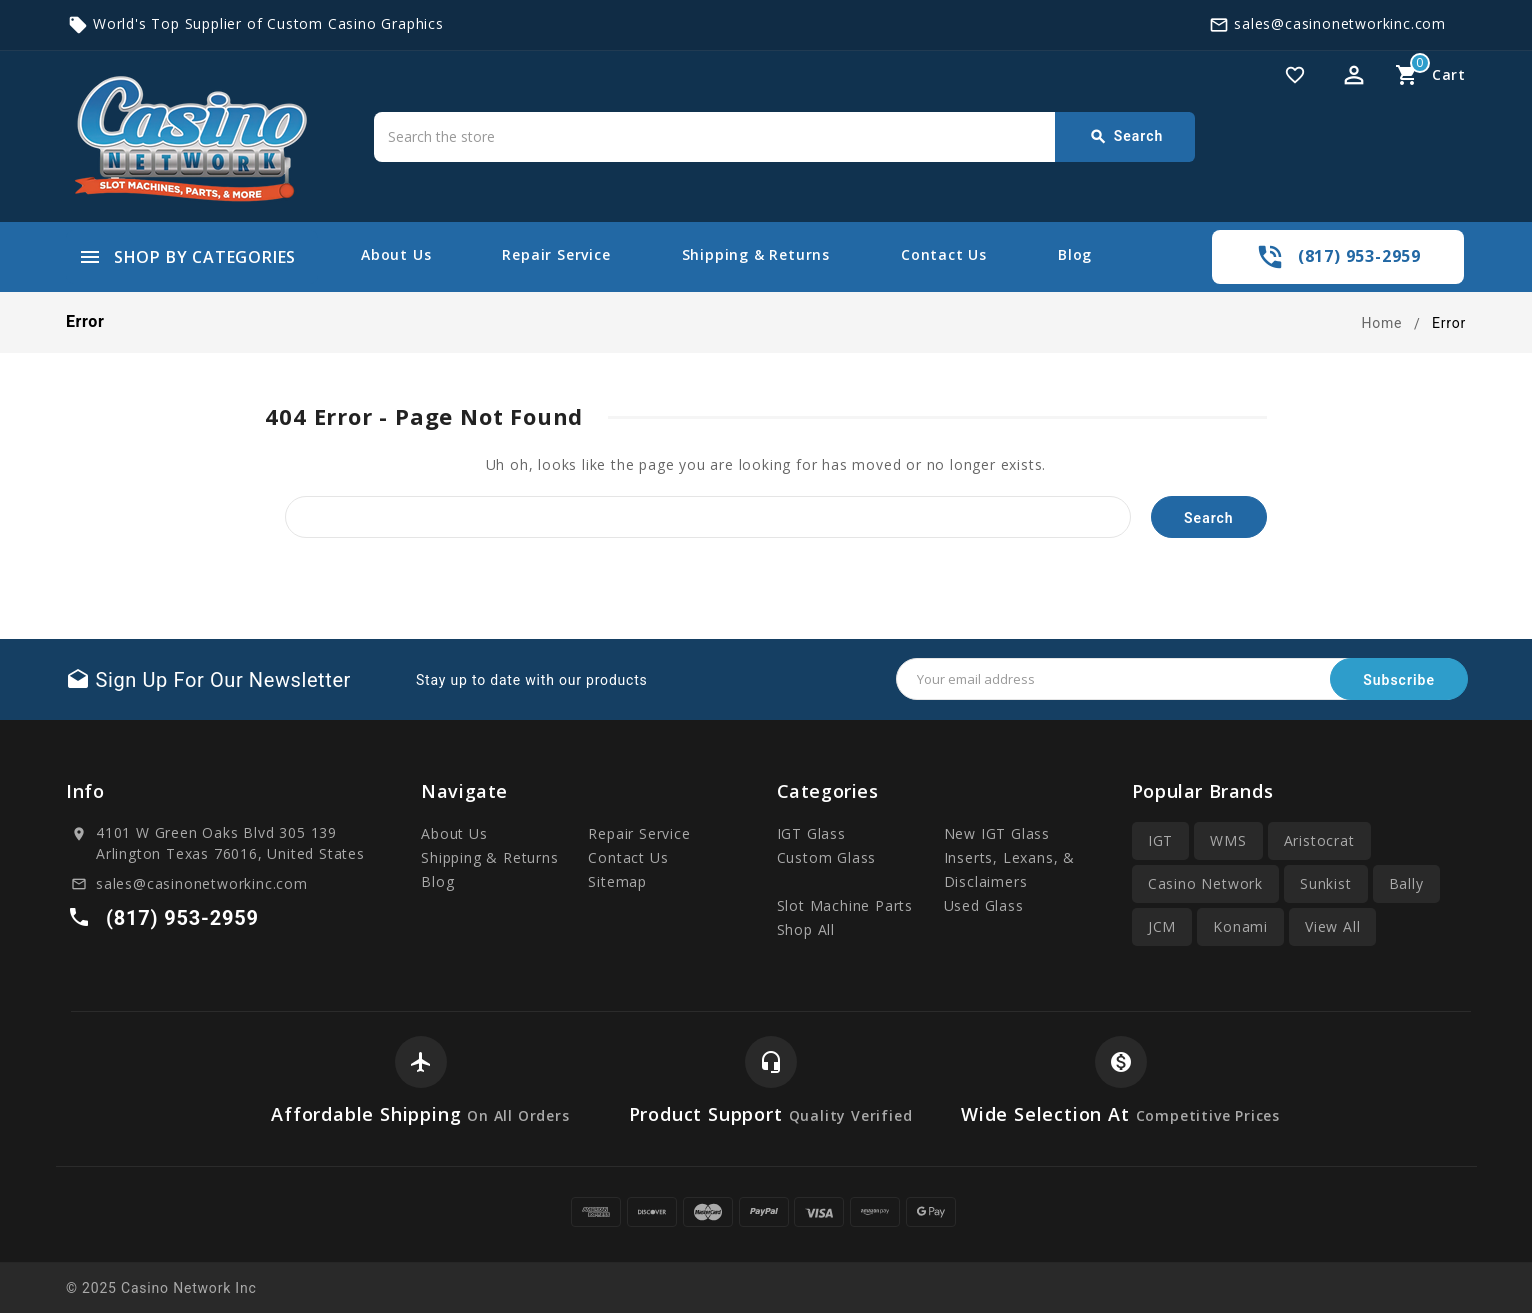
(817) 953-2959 (1359, 256)
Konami (1240, 926)
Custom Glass (827, 857)
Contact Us (944, 254)
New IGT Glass (997, 833)
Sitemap (617, 881)
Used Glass (984, 905)
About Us (396, 254)
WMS (1228, 840)
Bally (1406, 883)
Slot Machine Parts (845, 905)
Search (1126, 137)
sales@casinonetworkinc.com (1340, 23)
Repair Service (556, 254)
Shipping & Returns (756, 254)
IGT (1160, 840)
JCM (1162, 926)
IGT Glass (811, 833)
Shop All (806, 929)
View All (1332, 926)
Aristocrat (1319, 840)
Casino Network (1205, 883)
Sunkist (1326, 883)
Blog (1075, 254)
